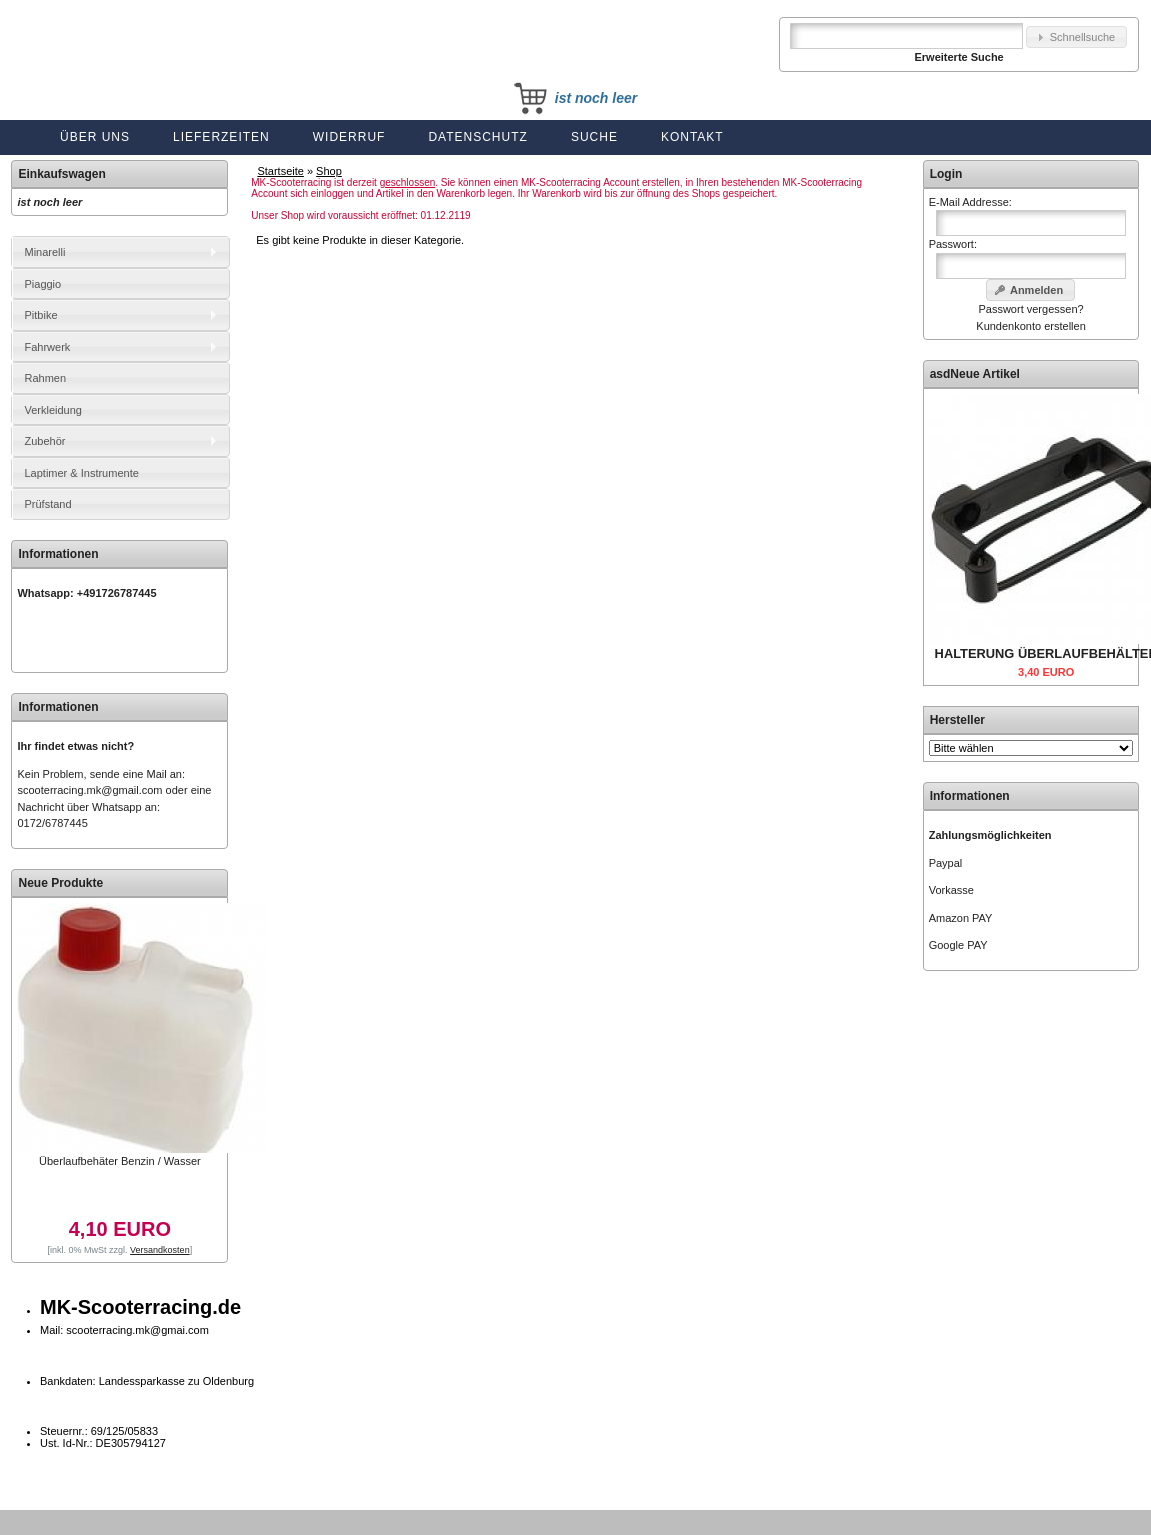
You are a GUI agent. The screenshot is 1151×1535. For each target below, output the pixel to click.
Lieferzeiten (221, 137)
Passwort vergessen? (1030, 309)
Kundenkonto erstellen (1030, 326)
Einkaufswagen (61, 174)
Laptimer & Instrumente (81, 473)
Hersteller (957, 720)
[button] (1077, 37)
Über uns (95, 137)
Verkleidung (53, 410)
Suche (594, 137)
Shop (329, 171)
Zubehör (44, 441)
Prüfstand (47, 504)
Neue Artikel (985, 374)
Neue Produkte (60, 883)
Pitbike (40, 315)
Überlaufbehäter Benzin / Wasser (120, 1161)
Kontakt (692, 137)
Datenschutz (477, 137)
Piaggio (42, 284)
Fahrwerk (47, 347)
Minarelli (44, 252)
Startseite (280, 171)
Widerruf (349, 137)
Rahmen (45, 378)
